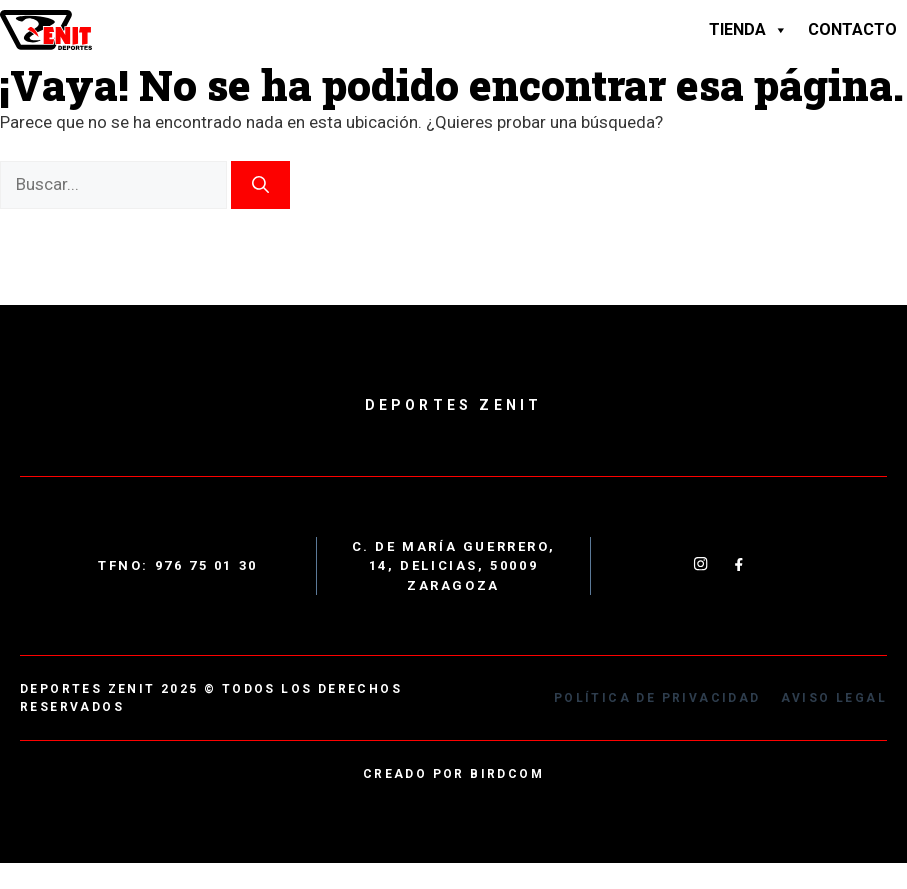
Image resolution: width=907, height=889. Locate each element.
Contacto (852, 29)
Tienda (748, 30)
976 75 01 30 (206, 565)
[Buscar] (260, 185)
